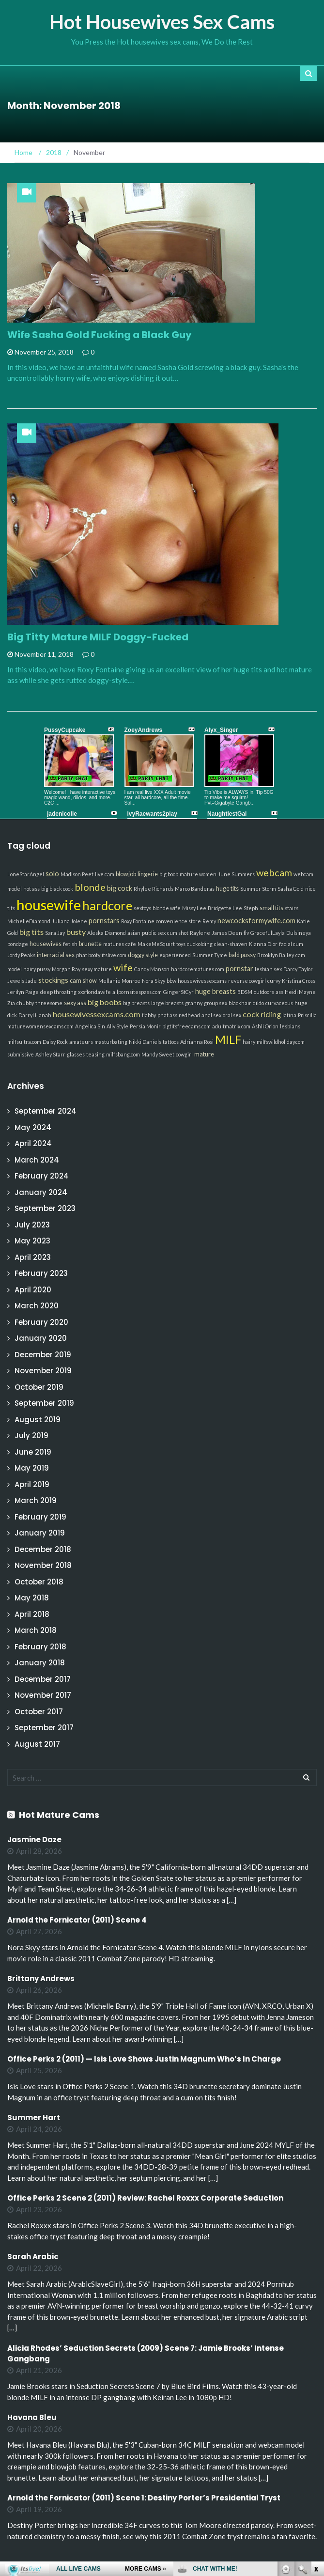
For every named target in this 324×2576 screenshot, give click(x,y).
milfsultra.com (24, 1042)
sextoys (142, 908)
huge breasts (215, 991)
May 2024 (33, 1127)
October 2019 (39, 1387)
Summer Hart (33, 2117)
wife (123, 967)
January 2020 (41, 1338)
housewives (46, 943)
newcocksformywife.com (256, 920)
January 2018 (40, 1663)
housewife (48, 904)
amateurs (81, 1042)
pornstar (239, 968)
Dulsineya (298, 933)
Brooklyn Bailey (275, 955)
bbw (171, 981)
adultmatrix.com (231, 1026)
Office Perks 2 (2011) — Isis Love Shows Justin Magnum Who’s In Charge (144, 2059)
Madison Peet (77, 874)
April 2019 (32, 1484)
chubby (25, 1003)
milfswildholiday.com (281, 1042)
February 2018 (40, 1647)
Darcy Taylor (298, 969)
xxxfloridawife (94, 992)
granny (193, 1003)
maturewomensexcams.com (40, 1026)
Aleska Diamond (106, 933)
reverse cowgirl (247, 981)
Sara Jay (55, 933)
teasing (95, 1054)
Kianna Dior (263, 944)
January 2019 (40, 1533)
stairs (291, 908)
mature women (198, 874)
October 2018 (39, 1582)
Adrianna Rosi (197, 1042)
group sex (215, 1003)
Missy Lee (194, 908)
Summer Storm (258, 888)
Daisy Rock (55, 1042)
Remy (209, 921)
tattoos (171, 1042)
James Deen (227, 933)
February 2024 (42, 1176)
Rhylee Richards (153, 888)
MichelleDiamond (28, 921)
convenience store (178, 921)
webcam (274, 872)
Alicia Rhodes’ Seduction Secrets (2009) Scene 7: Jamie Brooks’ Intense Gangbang (145, 2353)
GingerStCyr (178, 992)
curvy (273, 981)
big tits (31, 931)
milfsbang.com (123, 1054)
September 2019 (44, 1403)
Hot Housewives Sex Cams (162, 21)
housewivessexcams (202, 981)
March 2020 (37, 1306)
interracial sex (56, 955)
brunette (90, 943)
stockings (53, 980)
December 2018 (43, 1549)
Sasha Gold (291, 888)
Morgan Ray (66, 969)
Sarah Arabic (33, 2256)
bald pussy (242, 955)
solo (52, 873)
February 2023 (41, 1273)
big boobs (105, 1002)
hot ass (31, 888)
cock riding (262, 1014)
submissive (20, 1054)
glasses (76, 1054)
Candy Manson (152, 969)
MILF (228, 1039)
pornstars (104, 920)
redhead (189, 1015)
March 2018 (36, 1630)
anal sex (211, 1015)
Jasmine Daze (34, 1839)
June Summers (236, 874)
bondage (17, 944)
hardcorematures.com (197, 969)
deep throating (58, 992)
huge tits (227, 888)
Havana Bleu (32, 2417)
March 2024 (37, 1160)
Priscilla (307, 1015)
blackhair (240, 1003)
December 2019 (43, 1355)
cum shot (177, 933)
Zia (11, 1003)
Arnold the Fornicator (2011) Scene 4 (77, 1920)
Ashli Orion (265, 1026)
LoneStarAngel (25, 874)
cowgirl (184, 1054)
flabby (149, 1015)
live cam (104, 874)
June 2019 (33, 1452)
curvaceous (279, 1003)
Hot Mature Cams (59, 1815)
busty (76, 931)
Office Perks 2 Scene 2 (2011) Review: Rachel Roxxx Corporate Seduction (145, 2198)
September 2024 (46, 1111)
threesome (48, 1003)
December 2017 (43, 1679)
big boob (168, 874)
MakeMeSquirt (156, 944)
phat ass (167, 1015)
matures (113, 944)
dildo (258, 1003)
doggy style (143, 955)
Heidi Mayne (300, 992)
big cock (119, 888)
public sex (154, 933)
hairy (249, 1042)
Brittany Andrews (41, 1978)
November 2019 (43, 1371)
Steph (251, 908)
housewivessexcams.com (96, 1014)
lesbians (290, 1026)
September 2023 (45, 1208)
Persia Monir (145, 1026)
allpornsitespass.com (137, 992)
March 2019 (36, 1500)
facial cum (291, 944)
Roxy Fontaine (137, 921)
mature (204, 1054)
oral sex (232, 1015)
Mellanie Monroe (119, 981)
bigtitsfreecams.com (186, 1026)
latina (289, 1015)
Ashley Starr (50, 1054)
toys (180, 944)
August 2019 (38, 1419)
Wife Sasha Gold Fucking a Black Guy (99, 334)
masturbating (110, 1042)
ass (279, 992)
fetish (70, 944)
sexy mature (97, 969)
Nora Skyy (153, 981)
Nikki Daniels (145, 1042)
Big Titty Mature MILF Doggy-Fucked (97, 637)
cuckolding (200, 944)
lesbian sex (268, 969)
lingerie (148, 874)
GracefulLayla (267, 933)
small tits (271, 908)
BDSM (244, 992)
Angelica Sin (90, 1026)
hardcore (107, 905)
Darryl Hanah (34, 1015)
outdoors (264, 992)
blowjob (126, 874)
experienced (175, 955)
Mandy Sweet (157, 1054)
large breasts (167, 1003)
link (315, 2425)
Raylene (200, 933)
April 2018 (32, 1614)
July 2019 (31, 1435)
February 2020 (41, 1322)
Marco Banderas (195, 888)
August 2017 (37, 1744)
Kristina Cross (298, 981)
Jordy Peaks (21, 955)
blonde (90, 887)
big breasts (136, 1003)
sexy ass (75, 1003)
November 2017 (43, 1695)
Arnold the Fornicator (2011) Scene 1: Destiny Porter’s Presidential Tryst (143, 2498)
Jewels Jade (22, 981)
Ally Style (117, 1026)
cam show (83, 980)
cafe (130, 944)
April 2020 (33, 1290)
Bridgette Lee (225, 908)
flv (246, 933)
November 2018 (43, 1565)
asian (133, 933)
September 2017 (44, 1728)
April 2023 (33, 1257)
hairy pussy (36, 969)
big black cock (57, 888)
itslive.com (114, 955)
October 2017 (39, 1712)
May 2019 (32, 1468)
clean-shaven (230, 944)
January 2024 (41, 1192)
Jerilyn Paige (23, 992)
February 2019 (40, 1517)
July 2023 (32, 1225)
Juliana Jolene (69, 921)
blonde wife (167, 908)
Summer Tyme (209, 955)
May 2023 (32, 1241)
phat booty (88, 955)
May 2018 (32, 1598)
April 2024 (33, 1143)
